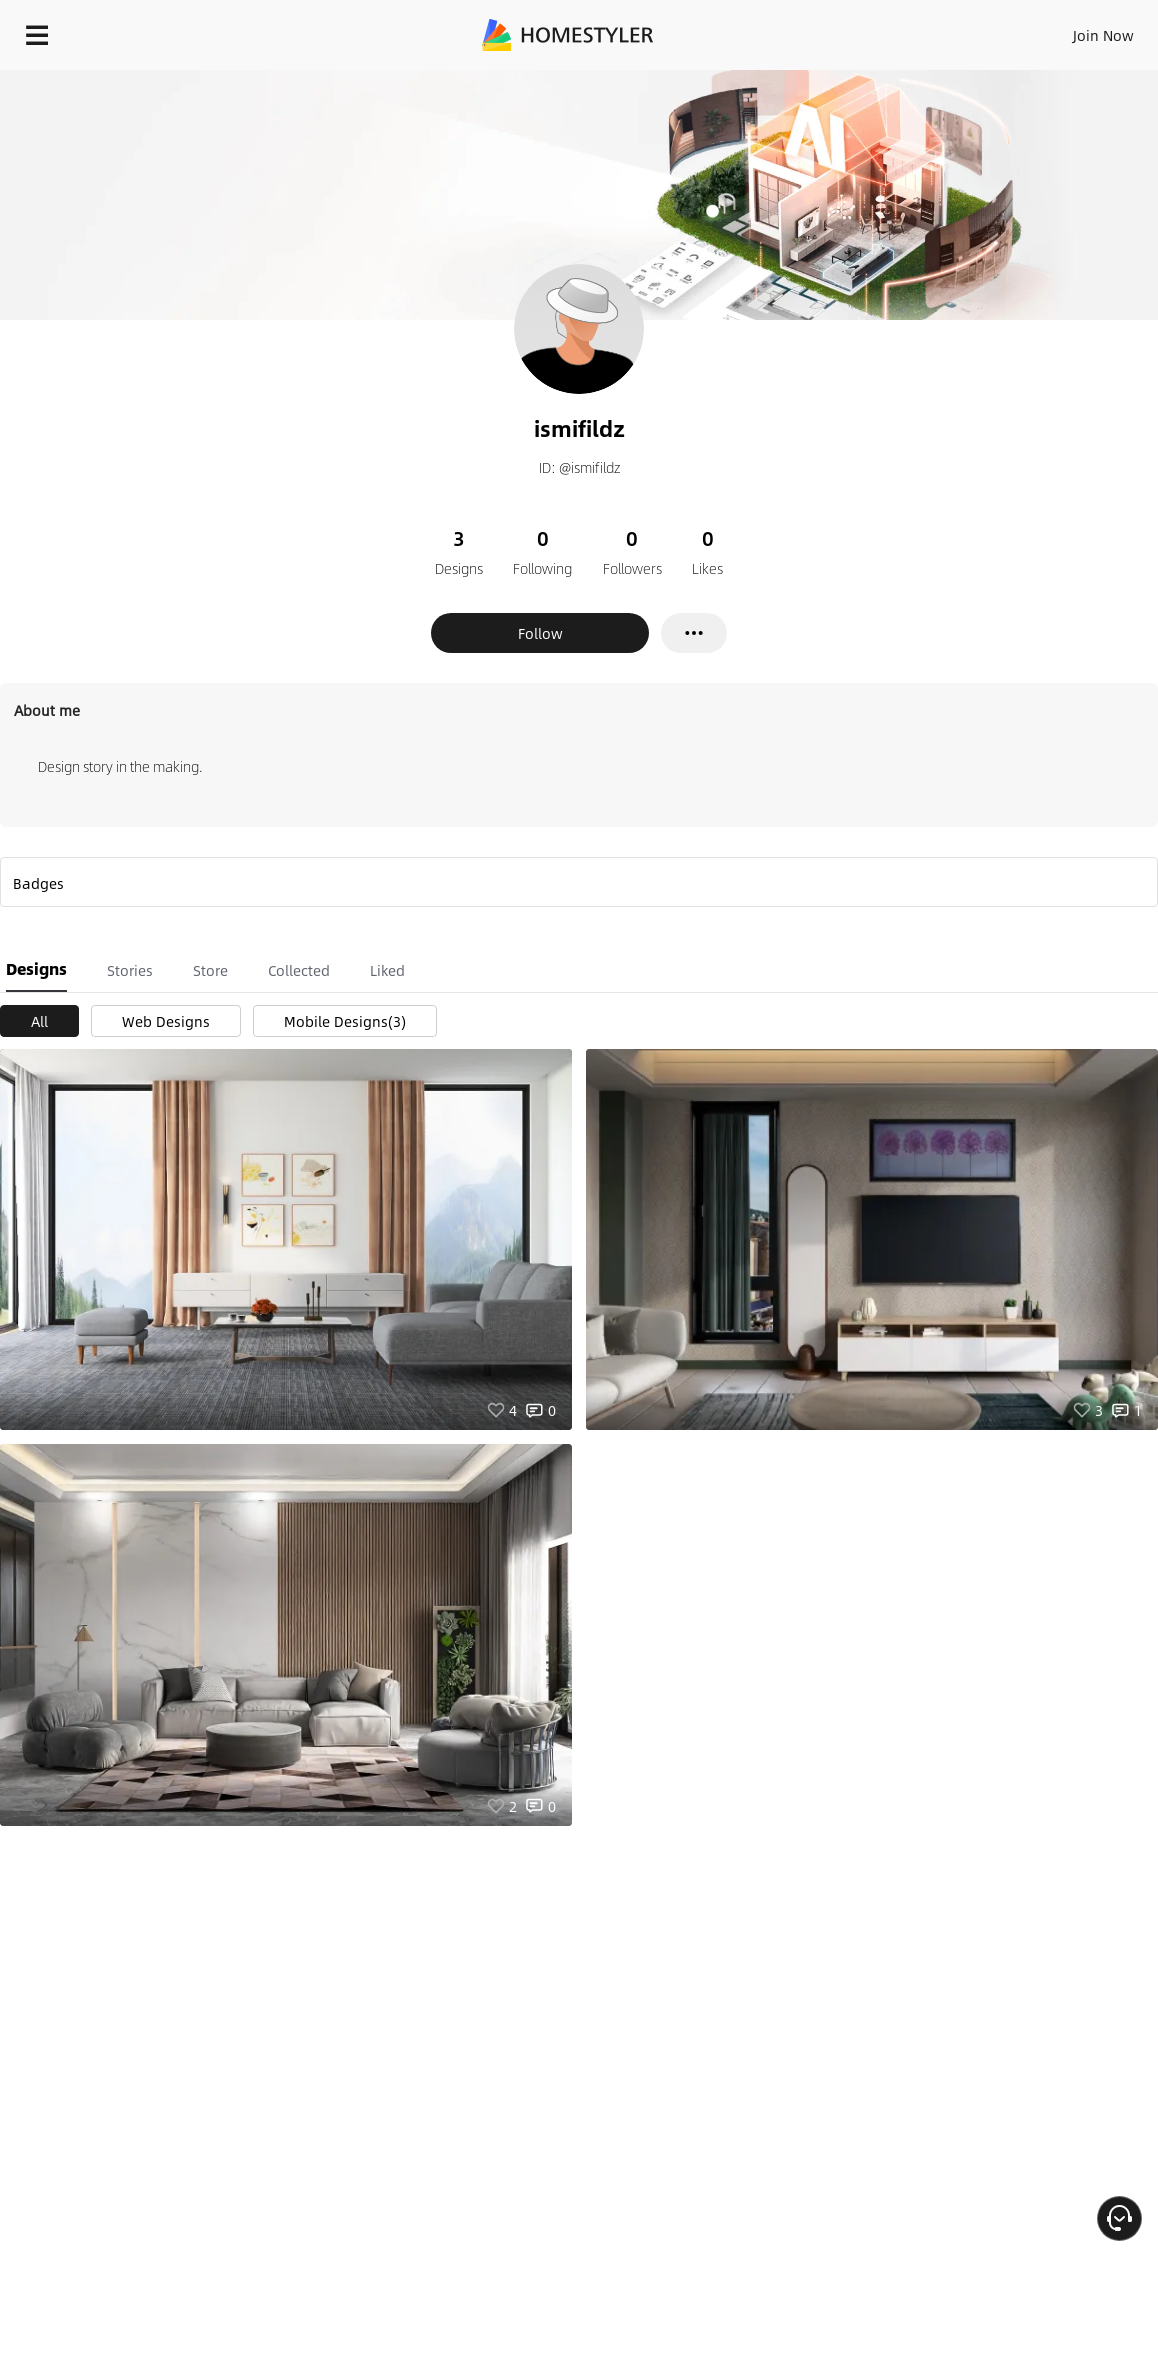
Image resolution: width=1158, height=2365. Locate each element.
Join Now (1103, 35)
